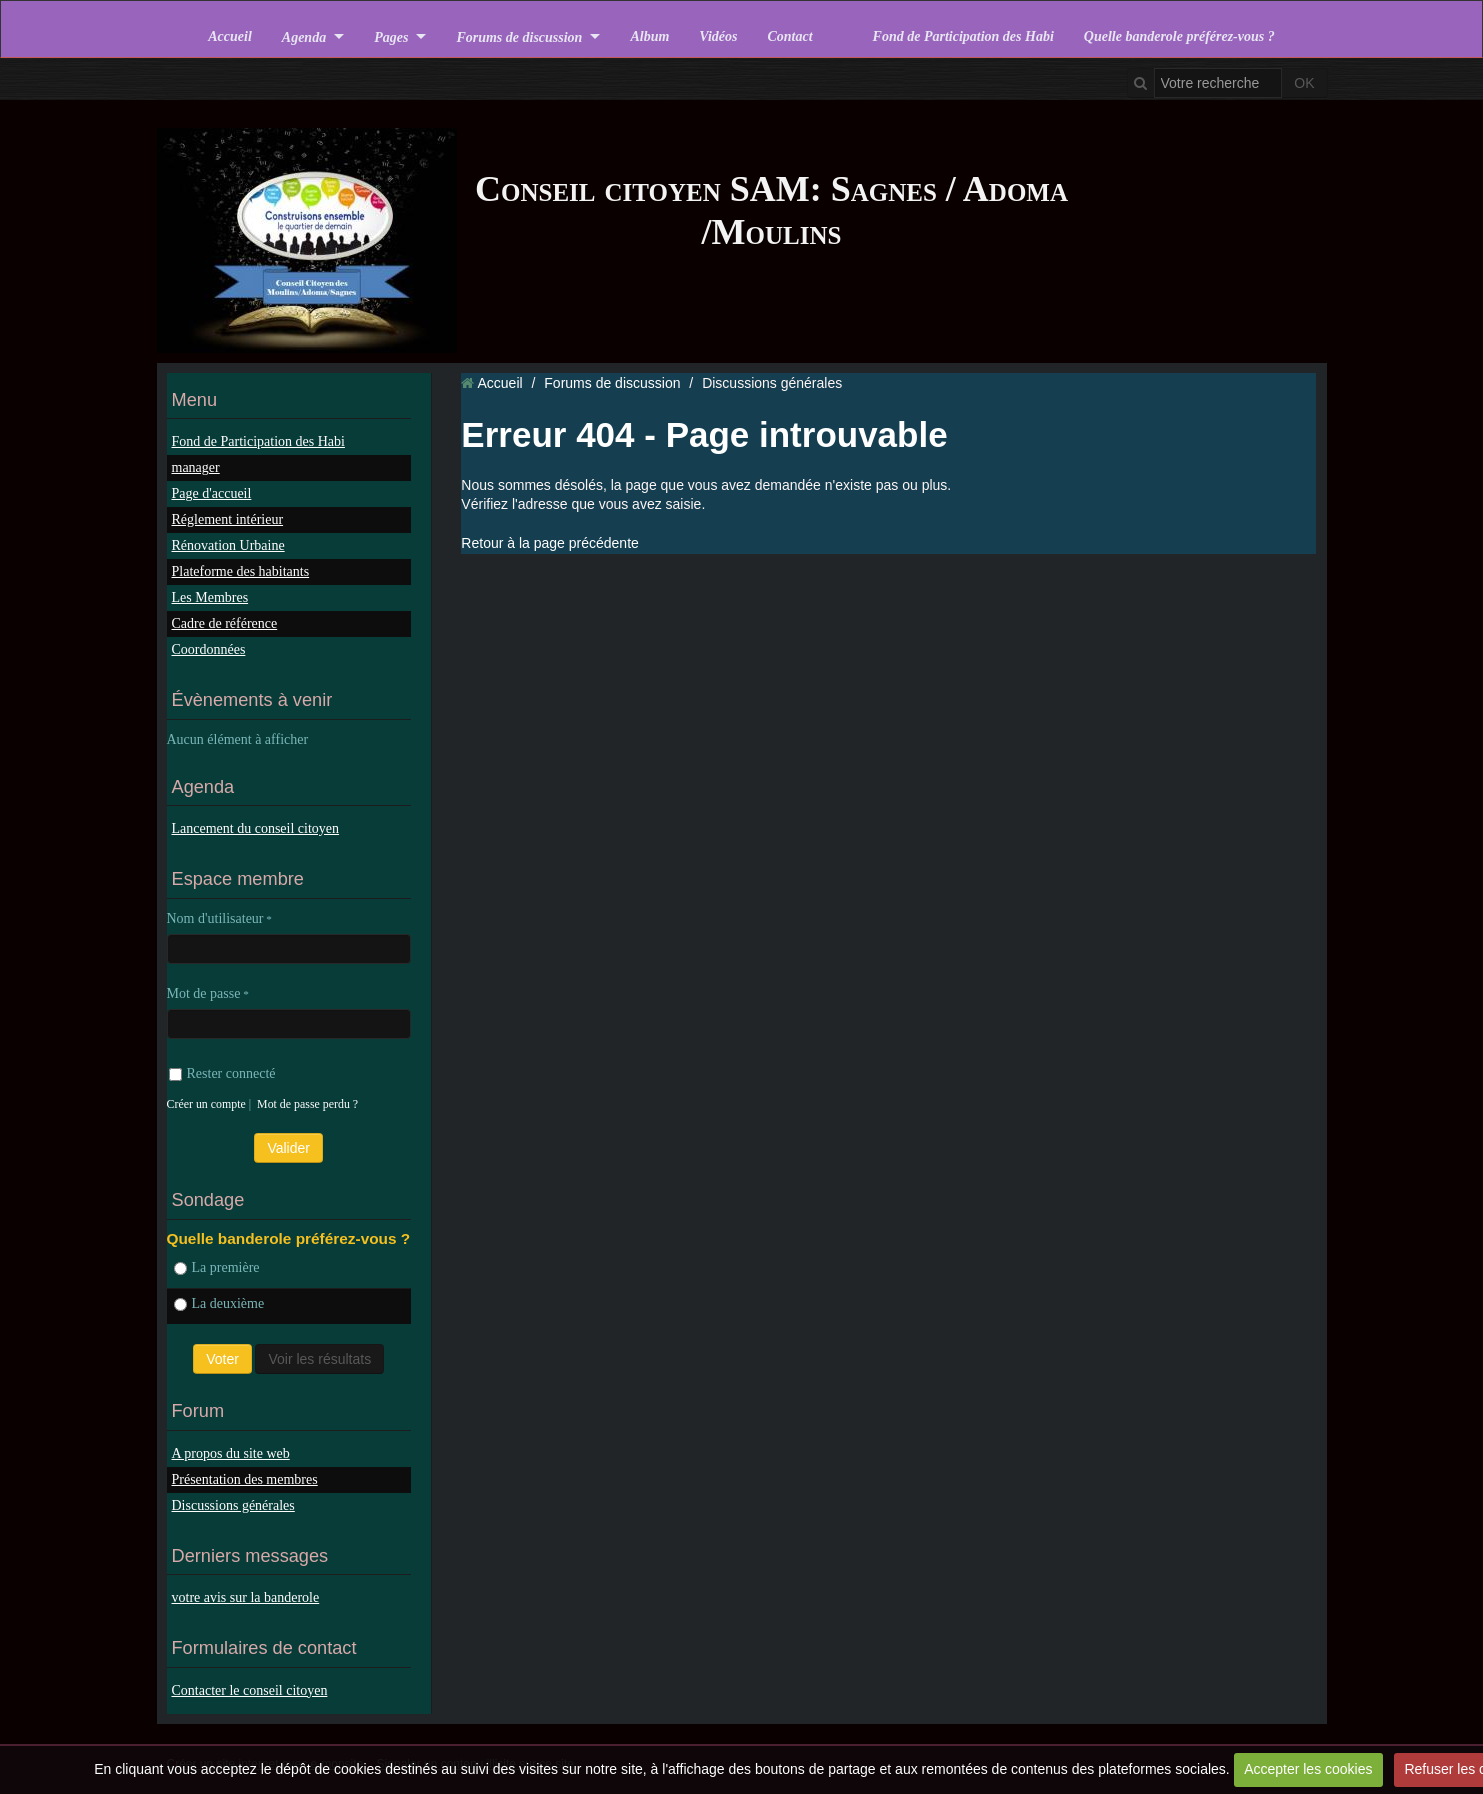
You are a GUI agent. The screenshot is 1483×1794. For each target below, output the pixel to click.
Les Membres (210, 597)
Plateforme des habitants (241, 571)
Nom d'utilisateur (215, 918)
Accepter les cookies (1308, 1769)
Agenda (304, 36)
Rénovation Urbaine (228, 545)
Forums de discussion (519, 36)
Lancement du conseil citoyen (256, 828)
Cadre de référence (225, 623)
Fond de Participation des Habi (963, 36)
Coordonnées (209, 649)
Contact (789, 36)
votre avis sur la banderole (246, 1597)
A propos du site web (231, 1453)
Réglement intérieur (228, 519)
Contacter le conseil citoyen (250, 1690)
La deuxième (219, 1303)
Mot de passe (204, 993)
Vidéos (718, 36)
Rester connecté (222, 1073)
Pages (391, 36)
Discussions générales (233, 1505)
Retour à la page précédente (549, 543)
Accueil (230, 36)
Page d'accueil (212, 493)
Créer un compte (206, 1104)
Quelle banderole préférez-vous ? (1179, 36)
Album (649, 36)
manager (196, 467)
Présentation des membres (245, 1479)
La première (217, 1267)
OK (1304, 83)
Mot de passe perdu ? (307, 1104)
